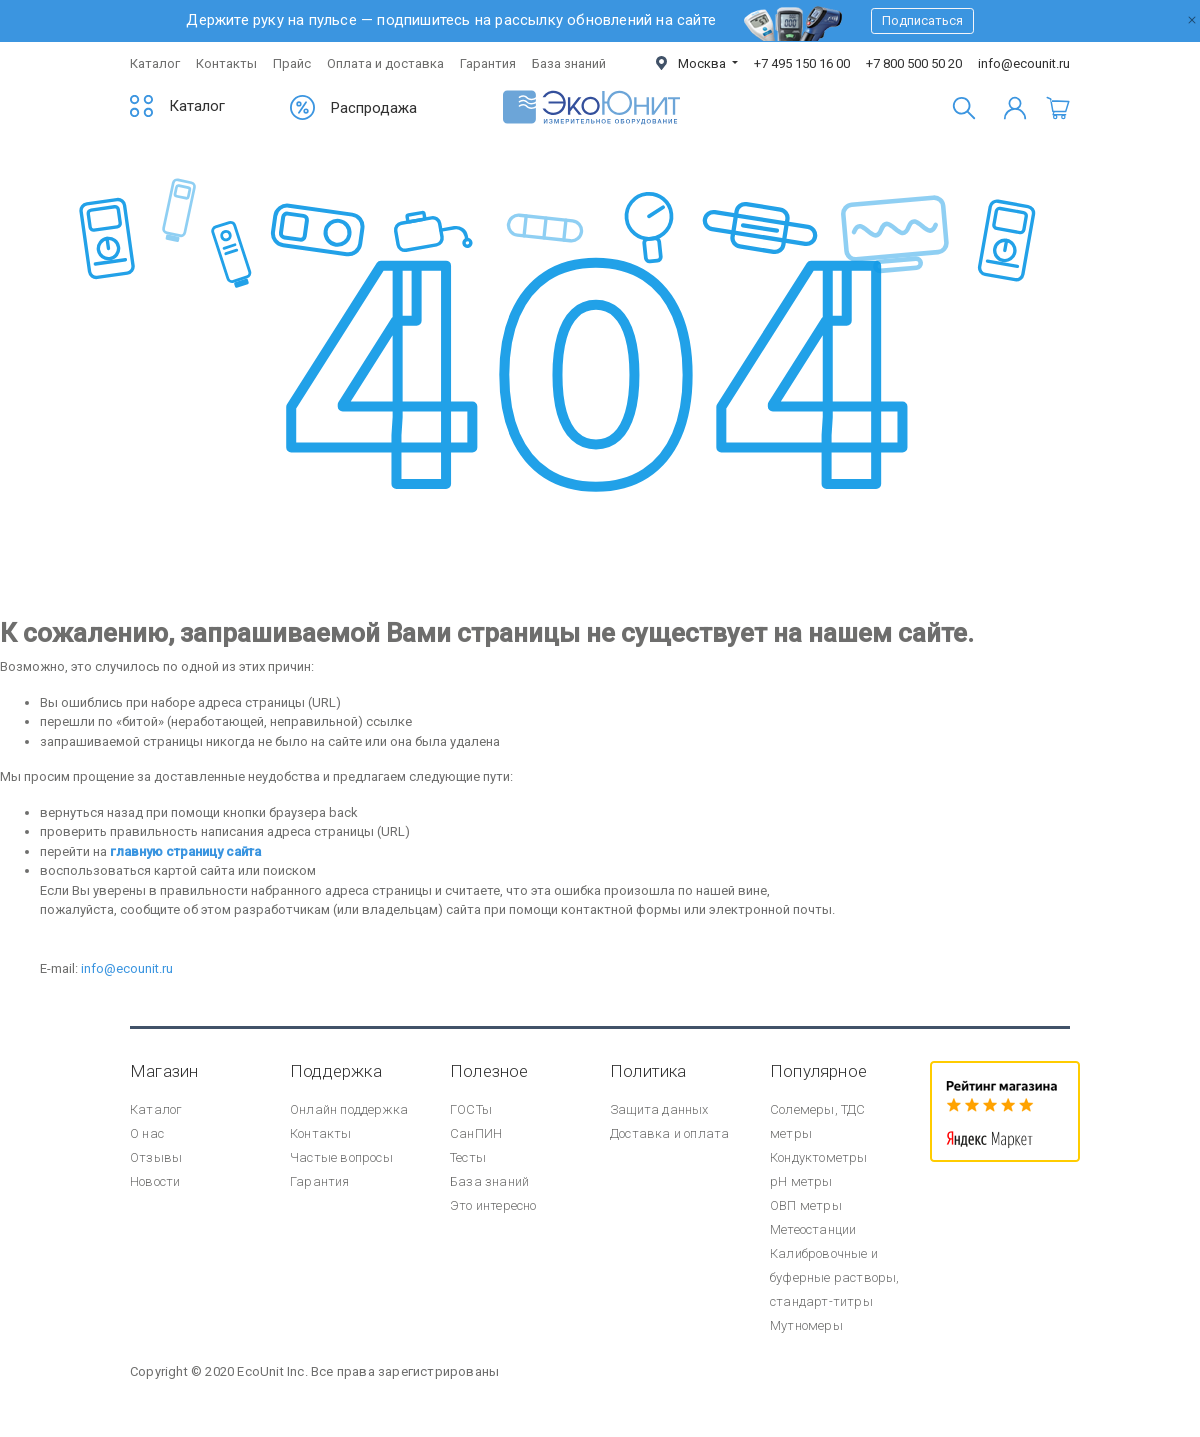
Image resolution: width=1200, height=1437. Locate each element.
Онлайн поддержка (349, 1109)
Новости (155, 1181)
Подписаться (922, 20)
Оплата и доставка (385, 63)
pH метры (801, 1181)
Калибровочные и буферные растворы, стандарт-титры (835, 1277)
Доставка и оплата (669, 1133)
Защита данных (659, 1109)
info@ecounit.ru (1024, 63)
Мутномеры (806, 1325)
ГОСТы (471, 1109)
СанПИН (476, 1133)
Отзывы (156, 1157)
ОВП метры (806, 1205)
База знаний (569, 63)
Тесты (468, 1157)
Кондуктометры (819, 1157)
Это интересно (493, 1205)
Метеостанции (813, 1229)
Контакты (226, 63)
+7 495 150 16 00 (802, 63)
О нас (147, 1133)
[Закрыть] (1192, 18)
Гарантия (488, 63)
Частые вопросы (341, 1157)
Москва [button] (692, 63)
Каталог (155, 63)
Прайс (292, 63)
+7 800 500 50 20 (914, 63)
